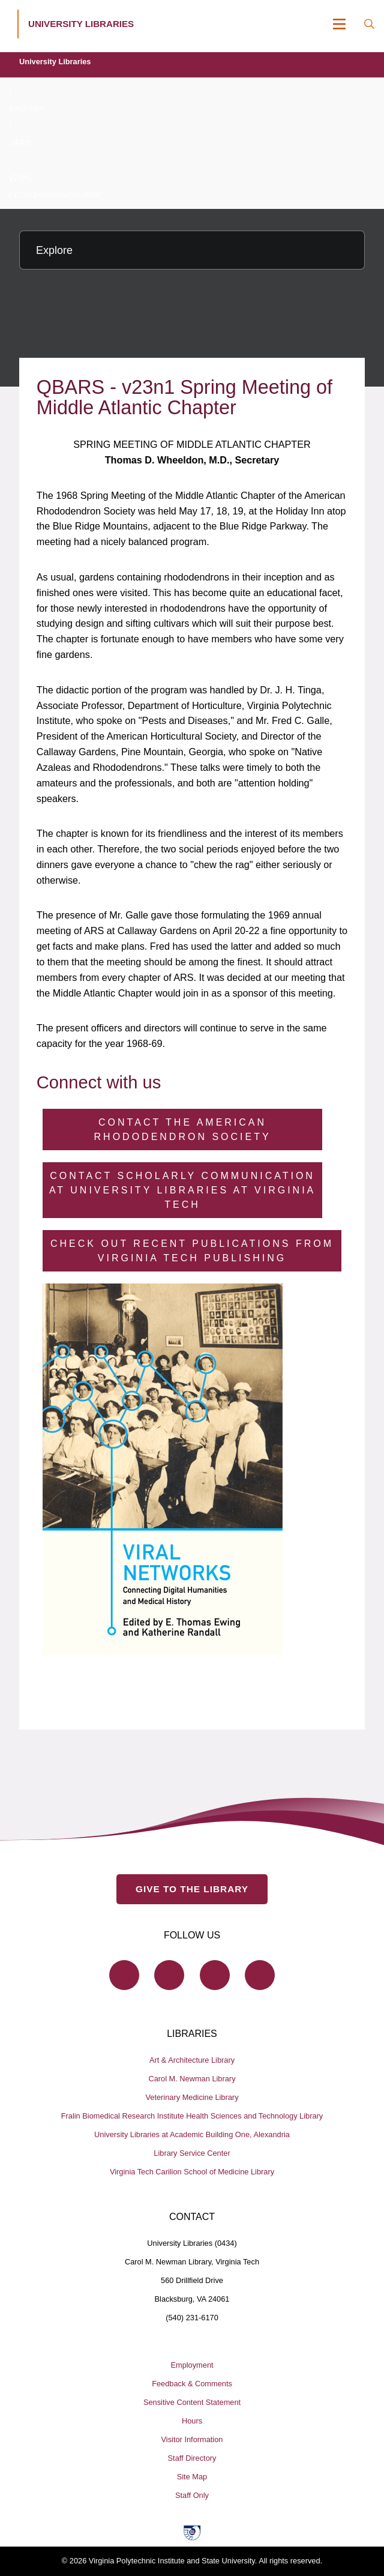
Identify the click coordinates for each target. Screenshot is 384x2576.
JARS (20, 143)
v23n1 (20, 177)
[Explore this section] (192, 250)
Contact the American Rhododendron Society (182, 1129)
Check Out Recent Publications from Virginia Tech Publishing (192, 1250)
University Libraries (55, 61)
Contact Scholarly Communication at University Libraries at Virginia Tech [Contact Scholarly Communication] (182, 1190)
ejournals (26, 108)
